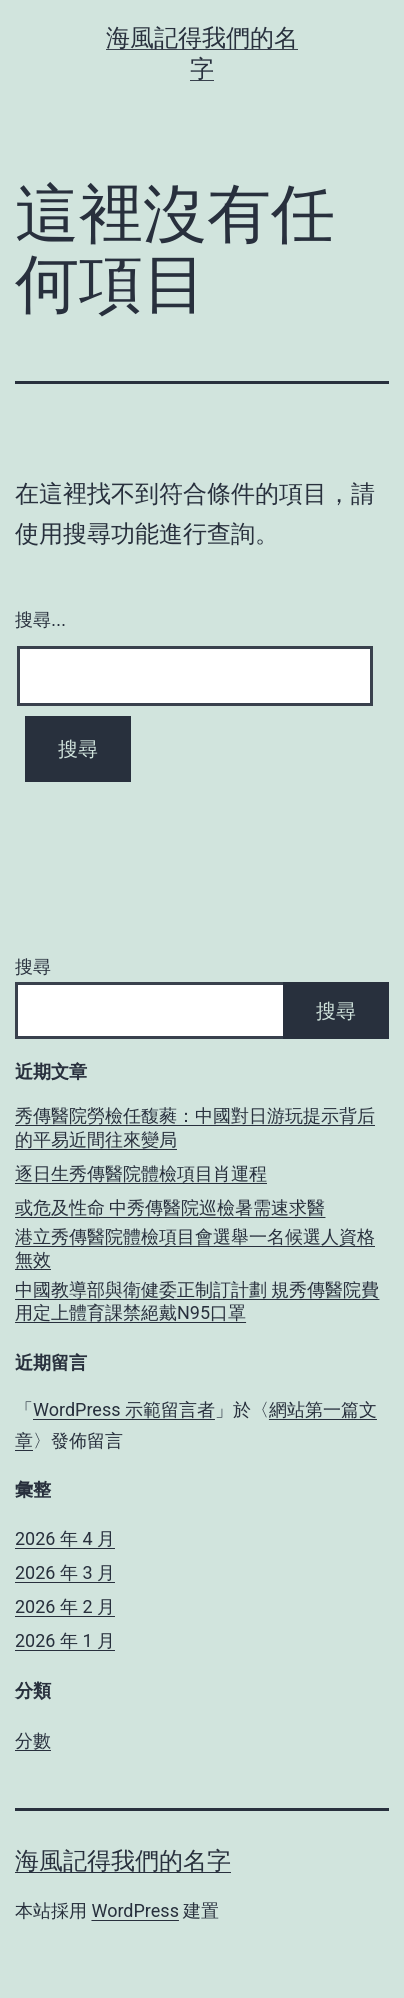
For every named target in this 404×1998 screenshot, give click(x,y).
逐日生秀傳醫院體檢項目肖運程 (141, 1173)
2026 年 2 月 (65, 1606)
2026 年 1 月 (65, 1640)
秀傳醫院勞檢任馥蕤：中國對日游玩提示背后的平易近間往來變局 (195, 1127)
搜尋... (40, 620)
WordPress (134, 1910)
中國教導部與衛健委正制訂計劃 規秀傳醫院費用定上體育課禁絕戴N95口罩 (197, 1301)
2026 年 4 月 (65, 1538)
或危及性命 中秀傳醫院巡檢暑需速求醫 (170, 1207)
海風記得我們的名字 (123, 1861)
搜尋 (33, 966)
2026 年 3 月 (65, 1572)
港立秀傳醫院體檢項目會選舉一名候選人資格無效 (195, 1248)
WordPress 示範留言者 (124, 1409)
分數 (33, 1740)
